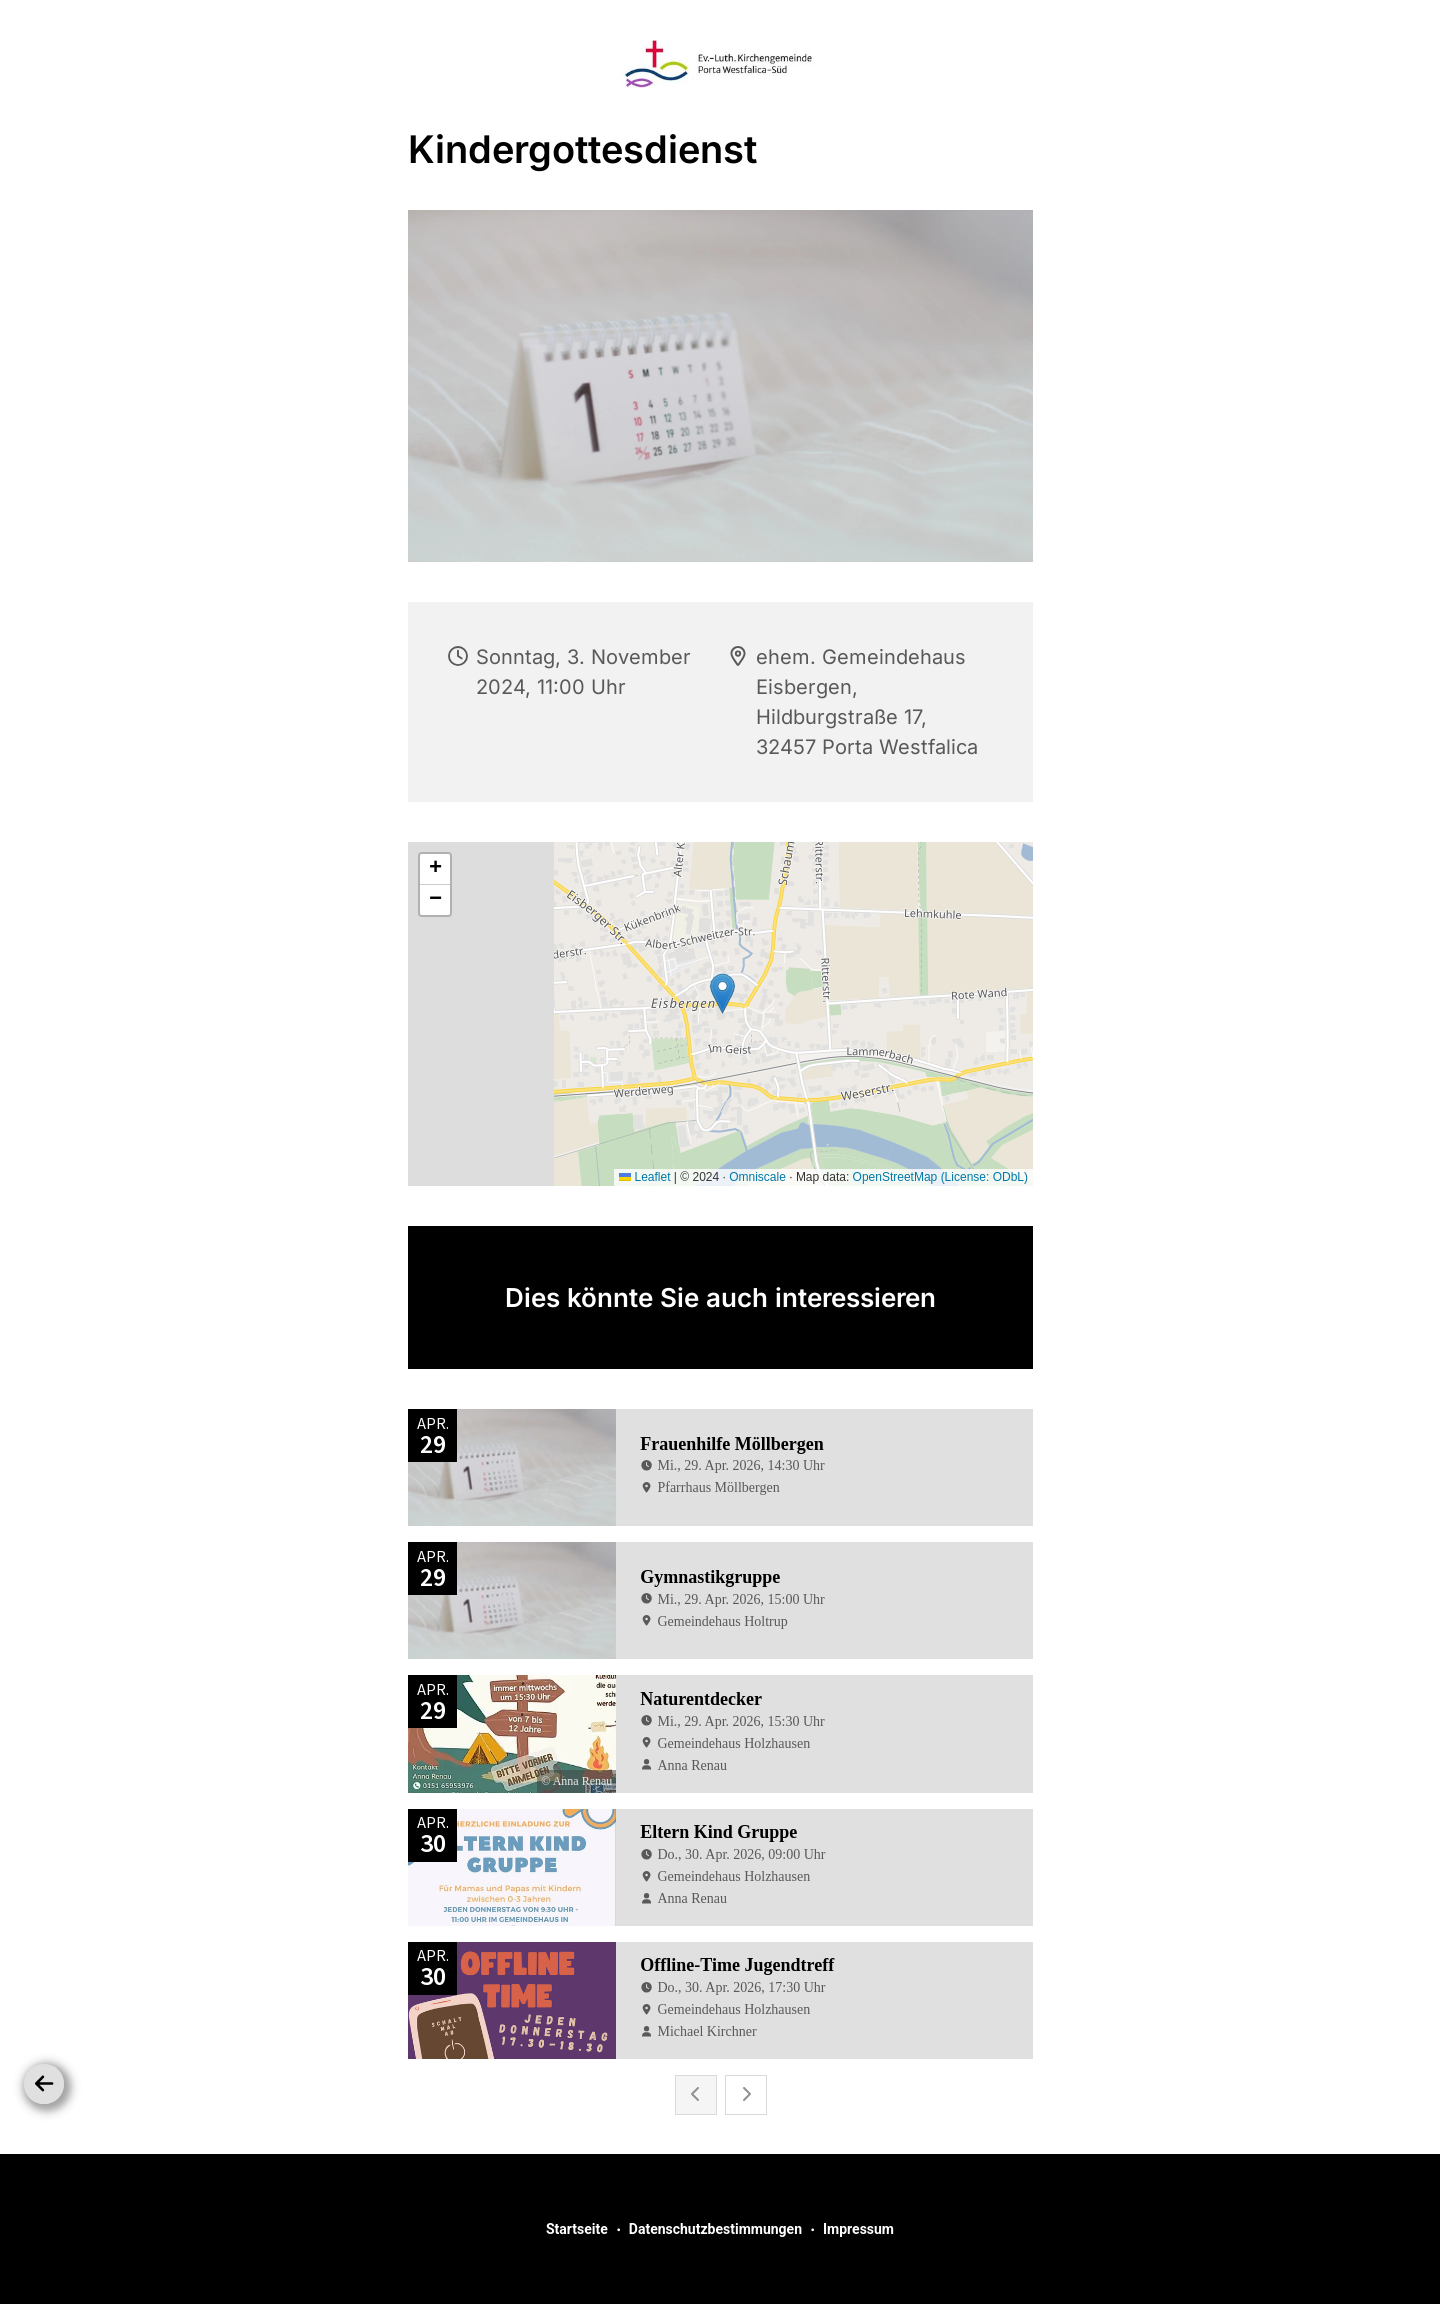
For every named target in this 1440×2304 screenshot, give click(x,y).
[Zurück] (44, 2084)
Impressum (858, 2229)
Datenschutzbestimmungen (715, 2229)
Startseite (577, 2229)
